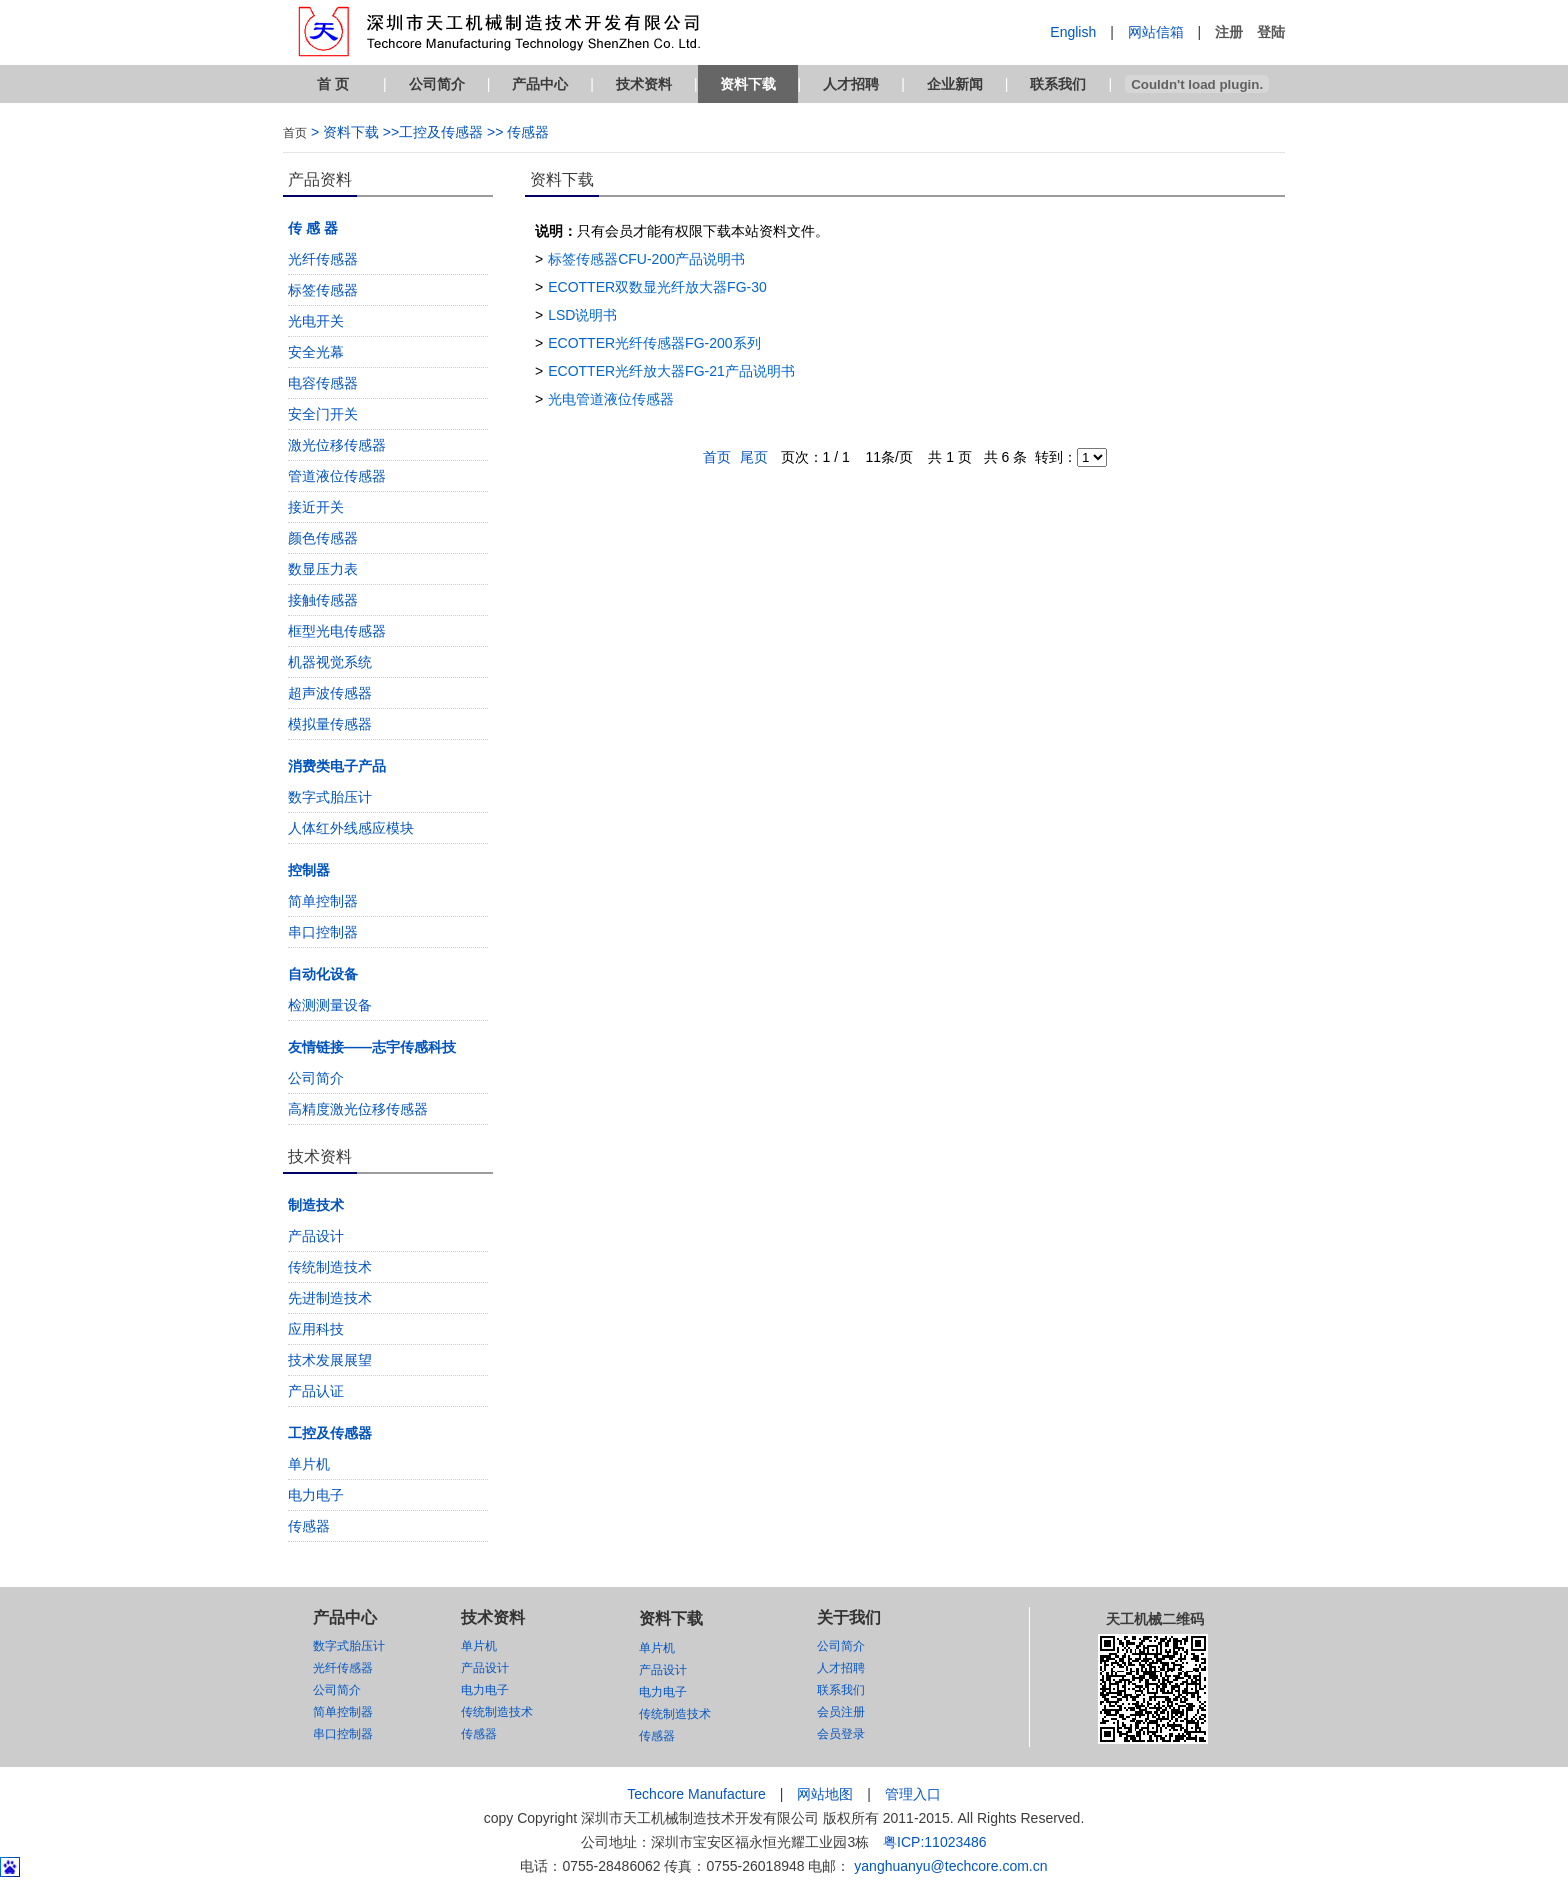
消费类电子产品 (337, 766)
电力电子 (316, 1495)
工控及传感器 (330, 1433)
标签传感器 (323, 290)
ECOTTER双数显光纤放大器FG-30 (657, 287)
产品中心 (540, 84)
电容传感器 (323, 383)
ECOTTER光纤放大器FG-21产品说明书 (671, 371)
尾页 (754, 457)
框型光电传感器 (337, 631)
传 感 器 (313, 228)
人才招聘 (851, 84)
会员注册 (841, 1712)
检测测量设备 (330, 1005)
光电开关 (316, 321)
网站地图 (825, 1794)
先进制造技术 (330, 1298)
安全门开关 (323, 414)
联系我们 (1058, 84)
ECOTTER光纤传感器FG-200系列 (654, 343)
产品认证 (316, 1391)
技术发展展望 (330, 1360)
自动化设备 (323, 974)
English (1073, 32)
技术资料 (644, 84)
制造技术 (316, 1205)
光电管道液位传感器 (611, 399)
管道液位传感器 (337, 476)
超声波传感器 (330, 693)
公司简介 (437, 84)
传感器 (309, 1526)
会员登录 (841, 1734)
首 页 (333, 84)
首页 (295, 133)
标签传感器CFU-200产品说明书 (646, 259)
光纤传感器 (323, 259)
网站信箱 (1156, 32)
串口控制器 (323, 932)
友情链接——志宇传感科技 (372, 1047)
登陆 (1271, 32)
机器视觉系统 (330, 662)
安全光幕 (316, 352)
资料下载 (748, 84)
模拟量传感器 (330, 724)
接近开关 (316, 507)
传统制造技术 (330, 1267)
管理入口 (913, 1794)
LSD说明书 (582, 315)
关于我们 (849, 1617)
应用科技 (316, 1329)
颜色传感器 (323, 538)
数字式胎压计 (330, 797)
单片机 (309, 1464)
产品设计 (316, 1236)
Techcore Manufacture (696, 1794)
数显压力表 (323, 569)
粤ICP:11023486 (935, 1842)
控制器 (309, 870)
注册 (1229, 32)
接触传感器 (323, 600)
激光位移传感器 (337, 445)
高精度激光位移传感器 (358, 1109)
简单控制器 (323, 901)
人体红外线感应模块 (351, 828)
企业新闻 (955, 84)
